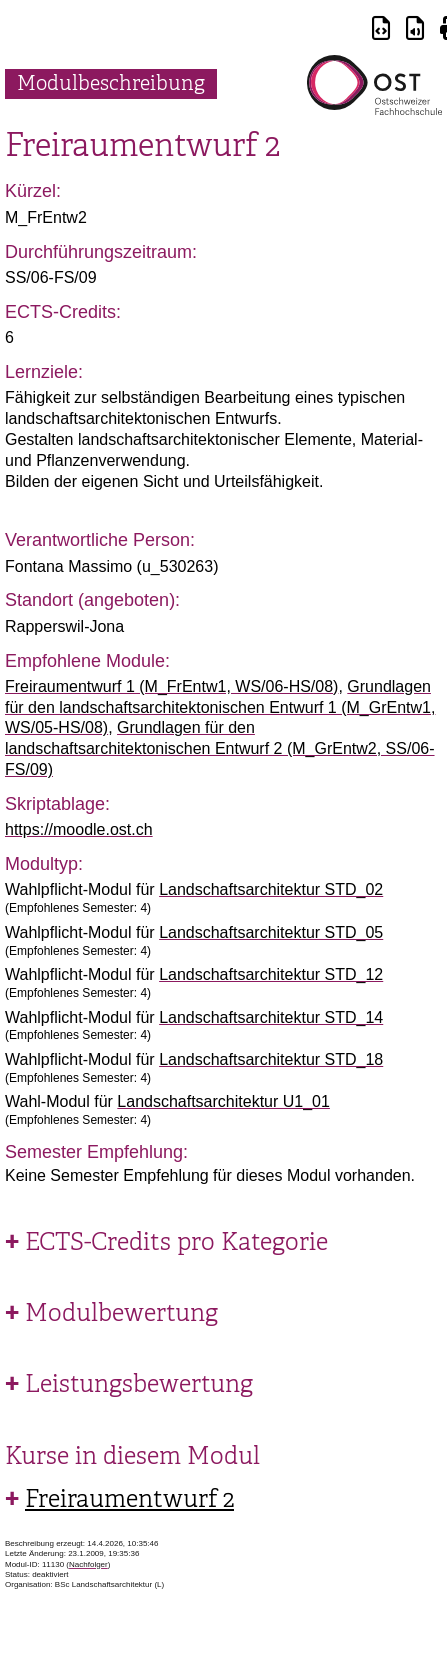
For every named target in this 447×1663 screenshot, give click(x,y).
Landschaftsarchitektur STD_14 (271, 1017)
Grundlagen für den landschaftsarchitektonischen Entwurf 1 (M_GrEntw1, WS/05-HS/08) (220, 707)
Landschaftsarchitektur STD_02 (271, 889)
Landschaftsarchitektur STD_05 (271, 932)
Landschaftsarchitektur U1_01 (223, 1101)
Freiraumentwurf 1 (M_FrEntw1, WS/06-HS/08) (171, 686)
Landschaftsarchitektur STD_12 (271, 974)
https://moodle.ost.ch (79, 829)
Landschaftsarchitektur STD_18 (271, 1059)
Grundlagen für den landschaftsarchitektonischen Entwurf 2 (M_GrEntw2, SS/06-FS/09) (220, 748)
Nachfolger (88, 1564)
